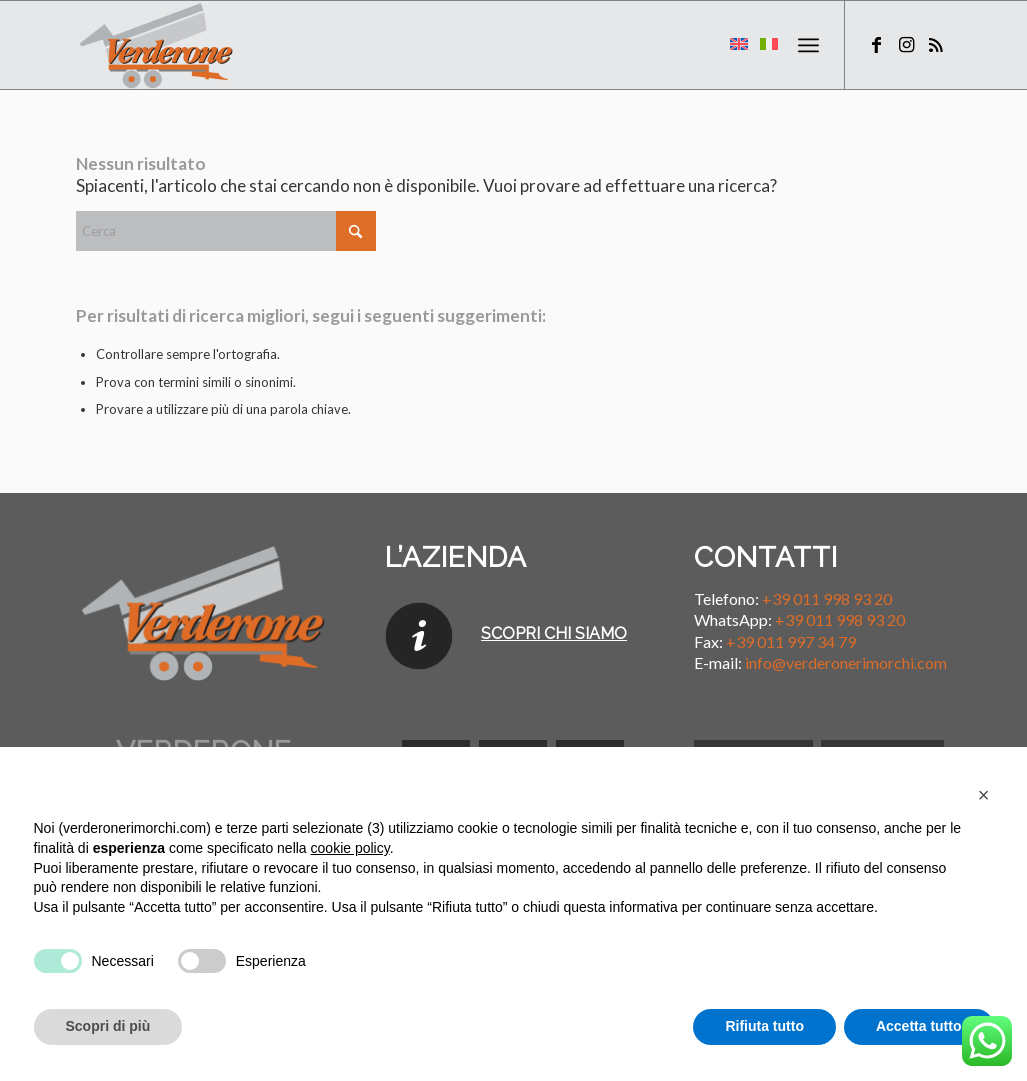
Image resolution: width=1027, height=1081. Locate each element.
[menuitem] (808, 45)
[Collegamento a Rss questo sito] (936, 44)
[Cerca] (226, 231)
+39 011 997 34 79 (791, 641)
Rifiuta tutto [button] (764, 1026)
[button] (984, 795)
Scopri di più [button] (108, 1026)
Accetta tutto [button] (919, 1026)
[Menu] (808, 45)
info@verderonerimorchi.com (846, 662)
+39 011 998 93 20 (827, 598)
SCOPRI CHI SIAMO (554, 633)
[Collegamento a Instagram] (906, 44)
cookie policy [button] (350, 848)
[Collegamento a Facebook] (876, 44)
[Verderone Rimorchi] (157, 45)
